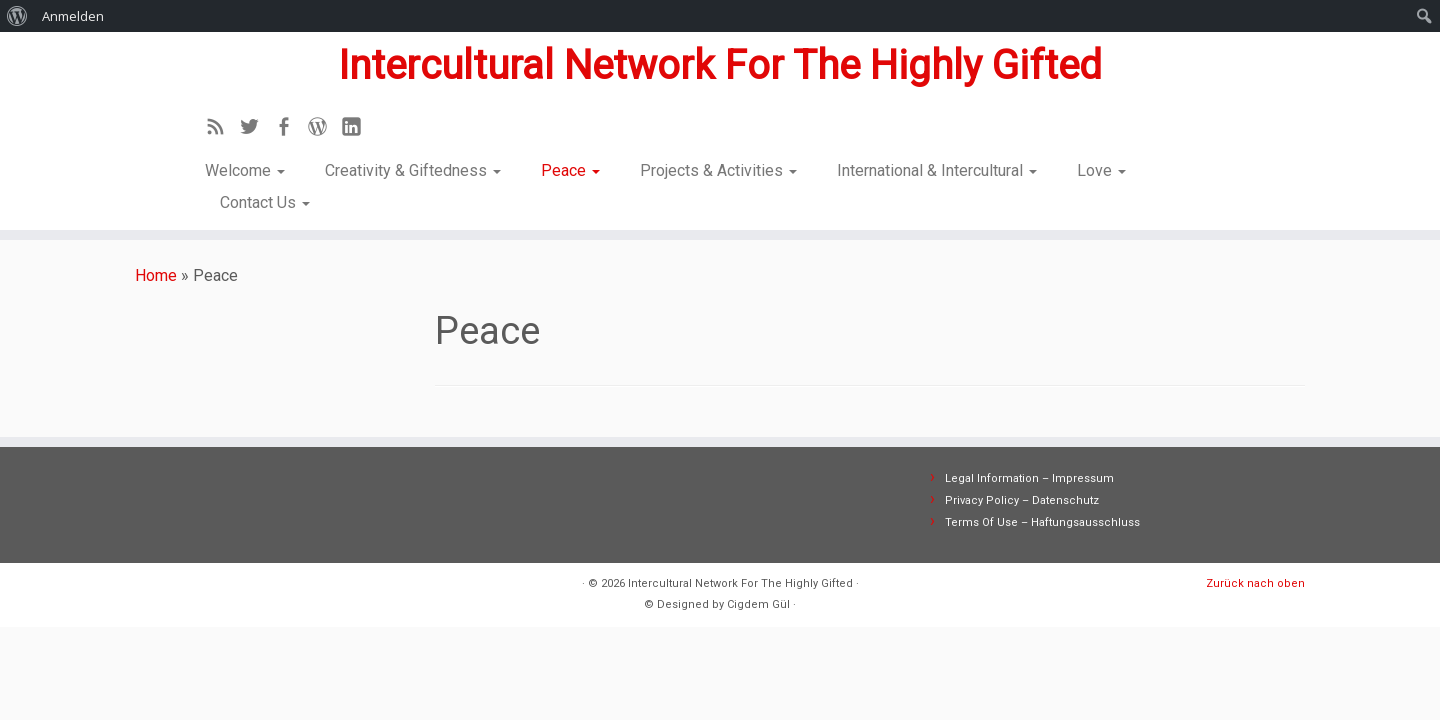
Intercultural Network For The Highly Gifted (720, 65)
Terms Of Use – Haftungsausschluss (1042, 522)
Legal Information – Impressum (1029, 478)
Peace (570, 170)
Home (156, 275)
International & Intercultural (937, 170)
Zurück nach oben (1255, 583)
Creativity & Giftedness (413, 170)
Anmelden (73, 16)
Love (1101, 170)
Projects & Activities (718, 170)
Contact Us (265, 202)
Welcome (245, 170)
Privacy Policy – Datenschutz (1022, 500)
